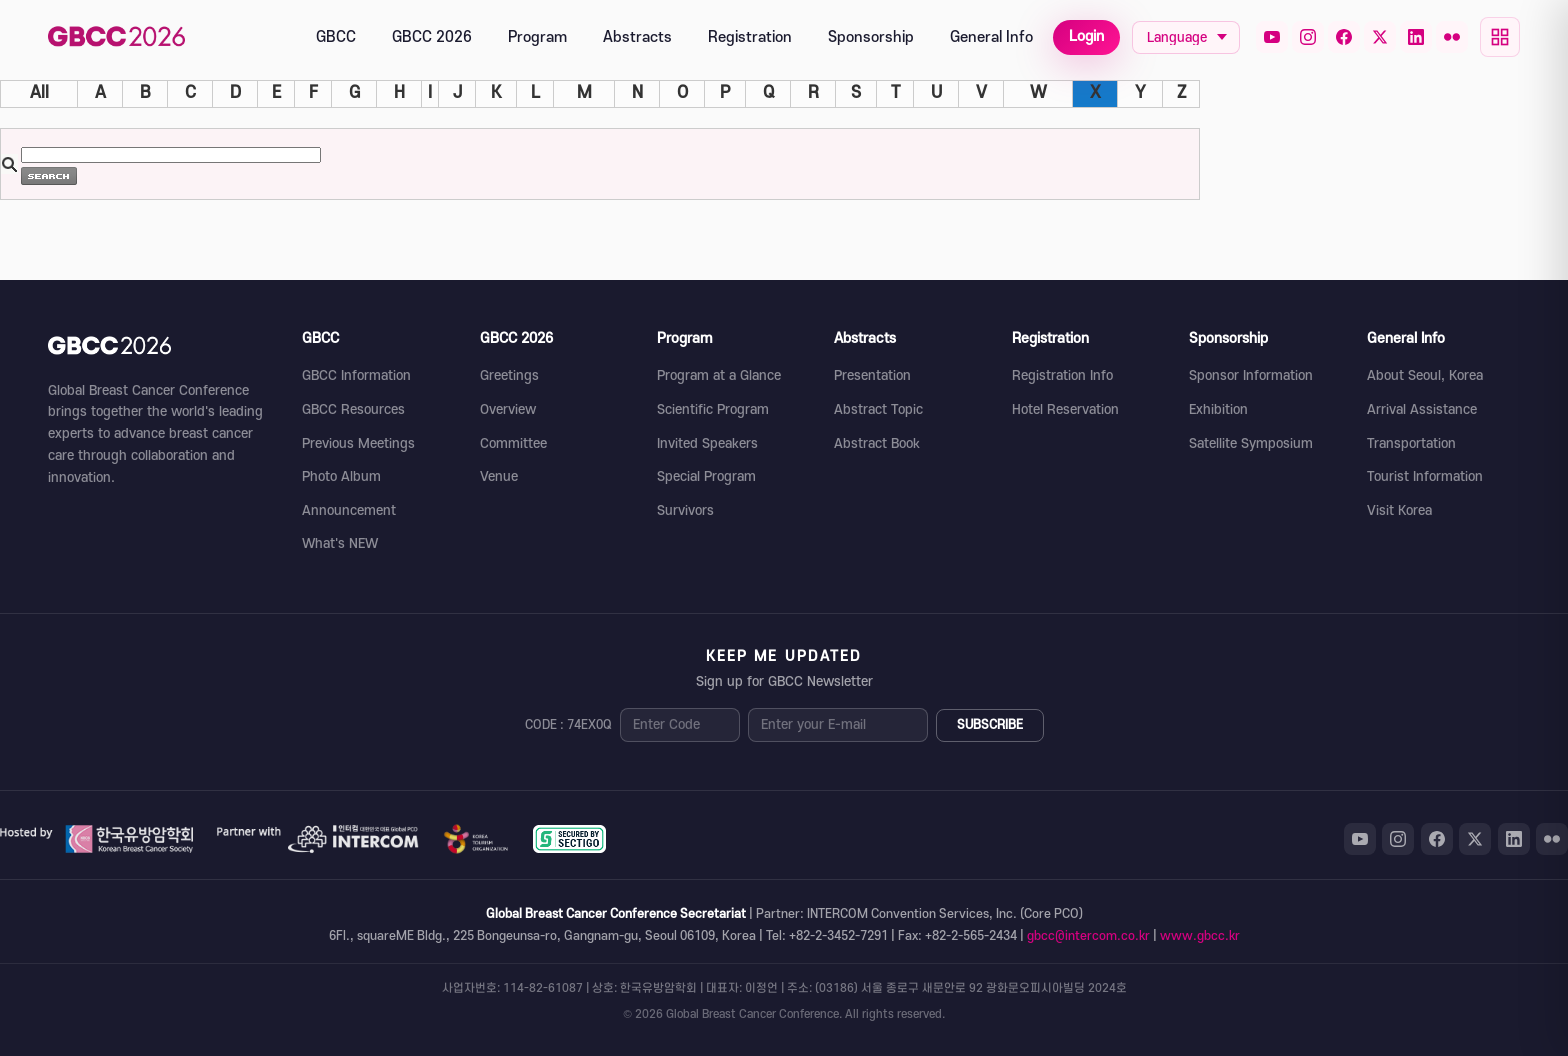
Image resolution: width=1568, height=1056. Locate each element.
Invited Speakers (707, 443)
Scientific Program (713, 409)
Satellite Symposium (1251, 443)
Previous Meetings (358, 443)
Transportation (1411, 443)
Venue (499, 476)
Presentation (872, 375)
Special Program (706, 476)
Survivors (685, 510)
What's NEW (340, 543)
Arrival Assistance (1422, 409)
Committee (513, 443)
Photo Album (341, 476)
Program (537, 37)
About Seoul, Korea (1425, 375)
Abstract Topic (878, 409)
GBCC (336, 37)
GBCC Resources (353, 409)
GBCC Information (356, 375)
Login (1086, 36)
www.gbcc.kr (1200, 936)
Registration (750, 37)
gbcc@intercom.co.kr (1088, 936)
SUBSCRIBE (990, 725)
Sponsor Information (1251, 375)
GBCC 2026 (432, 37)
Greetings (509, 375)
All (39, 93)
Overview (508, 409)
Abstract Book (877, 443)
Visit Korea (1399, 510)
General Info (991, 37)
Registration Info (1062, 375)
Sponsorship (871, 37)
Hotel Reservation (1065, 409)
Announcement (349, 510)
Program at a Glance (719, 375)
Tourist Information (1425, 476)
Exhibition (1218, 409)
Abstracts (637, 37)
